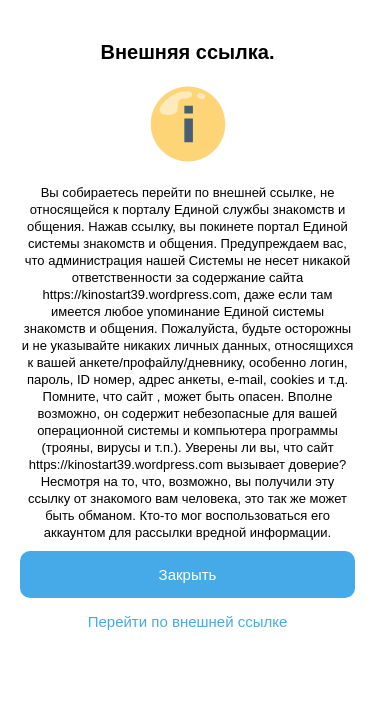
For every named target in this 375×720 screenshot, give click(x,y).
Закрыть (188, 574)
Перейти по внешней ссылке (188, 621)
